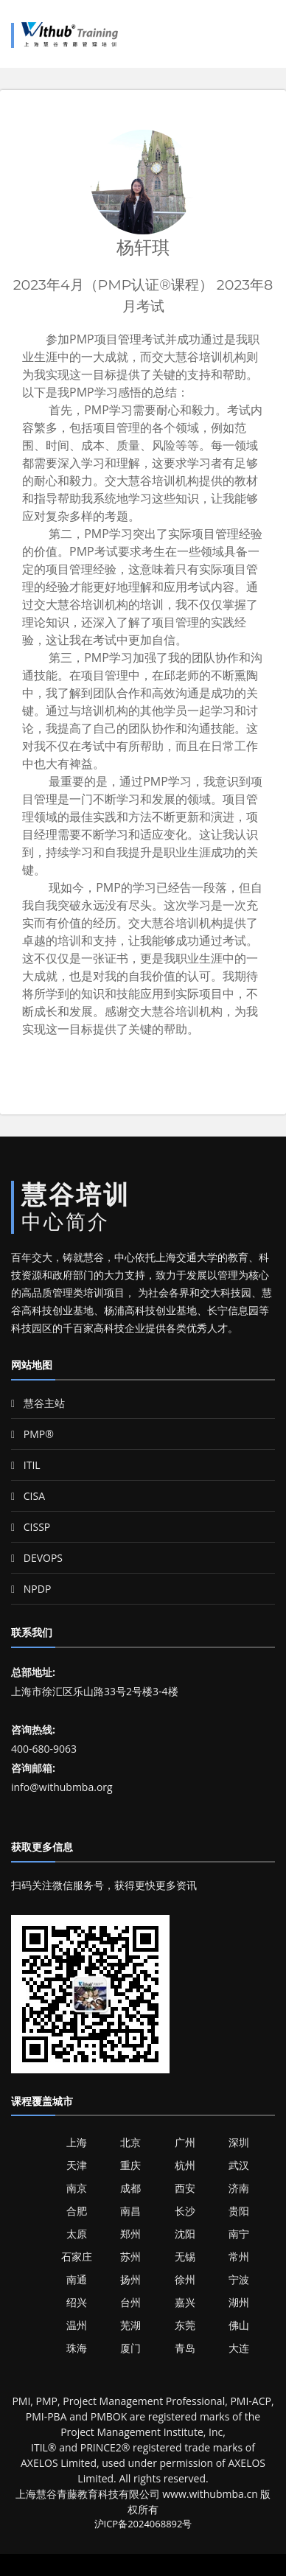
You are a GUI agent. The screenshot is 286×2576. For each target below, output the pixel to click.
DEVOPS (37, 1558)
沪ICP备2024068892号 (143, 2523)
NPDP (31, 1589)
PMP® (32, 1434)
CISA (28, 1496)
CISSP (30, 1527)
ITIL (26, 1465)
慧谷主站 (38, 1403)
